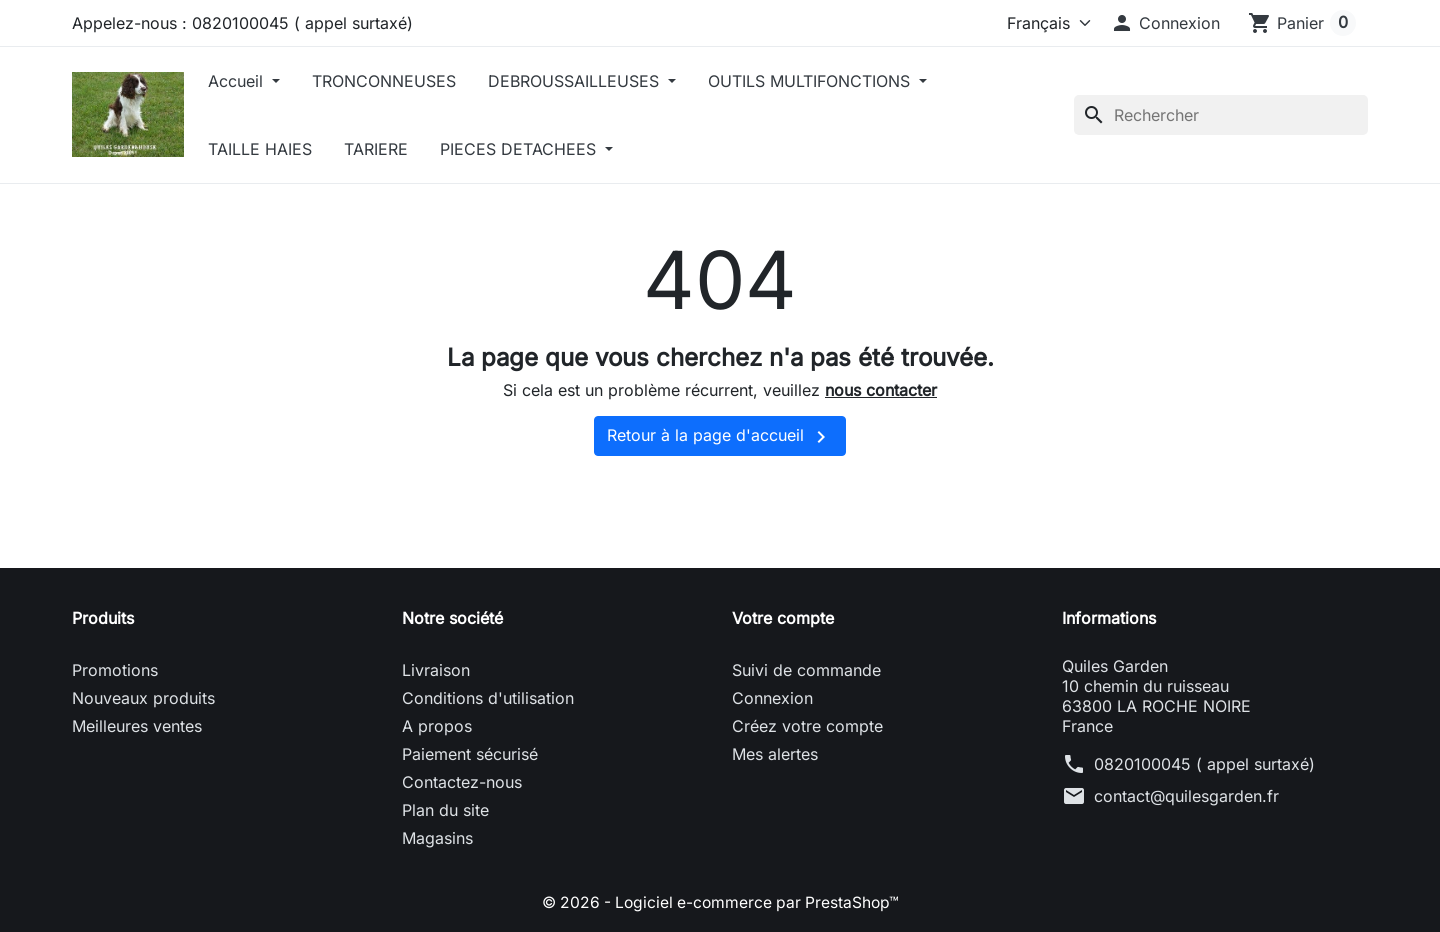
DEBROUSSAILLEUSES (588, 81)
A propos (437, 726)
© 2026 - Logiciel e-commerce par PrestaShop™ (720, 902)
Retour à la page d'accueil (720, 437)
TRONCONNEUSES (396, 81)
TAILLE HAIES (272, 149)
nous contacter (881, 390)
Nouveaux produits (143, 698)
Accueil (250, 81)
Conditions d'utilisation (488, 698)
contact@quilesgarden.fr (1186, 796)
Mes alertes (775, 754)
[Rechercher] (1221, 115)
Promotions (115, 670)
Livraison (436, 670)
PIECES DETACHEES (532, 149)
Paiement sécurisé (470, 754)
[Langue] (1035, 23)
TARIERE (388, 149)
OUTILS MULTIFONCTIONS (823, 81)
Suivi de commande (806, 670)
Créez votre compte (807, 726)
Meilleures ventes (137, 726)
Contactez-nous (462, 782)
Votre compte (783, 618)
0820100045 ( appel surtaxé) (1204, 764)
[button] (1165, 23)
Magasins (437, 838)
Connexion (772, 698)
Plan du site (445, 810)
